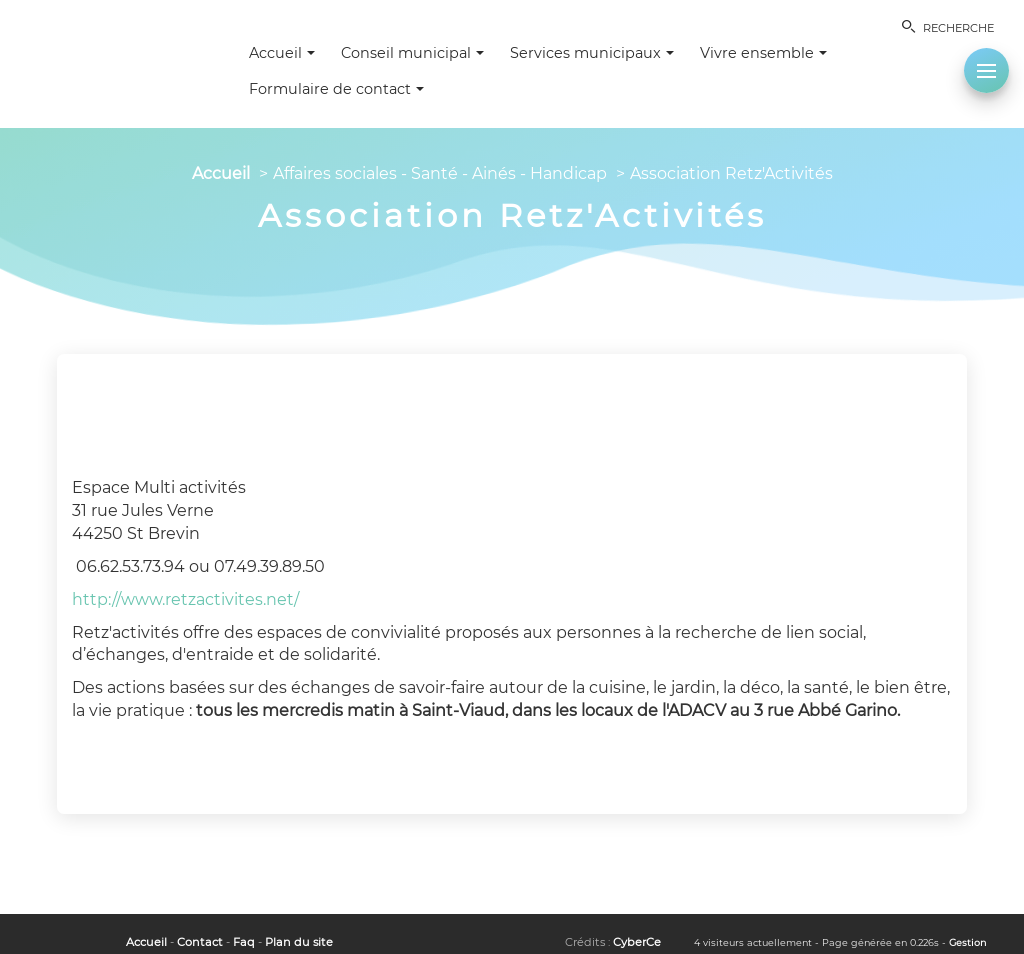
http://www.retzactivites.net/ (185, 599)
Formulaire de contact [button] (336, 89)
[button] (986, 70)
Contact (200, 942)
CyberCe (637, 942)
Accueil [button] (282, 53)
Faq (244, 942)
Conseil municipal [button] (412, 53)
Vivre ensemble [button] (763, 53)
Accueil (221, 173)
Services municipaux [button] (592, 53)
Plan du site (299, 942)
